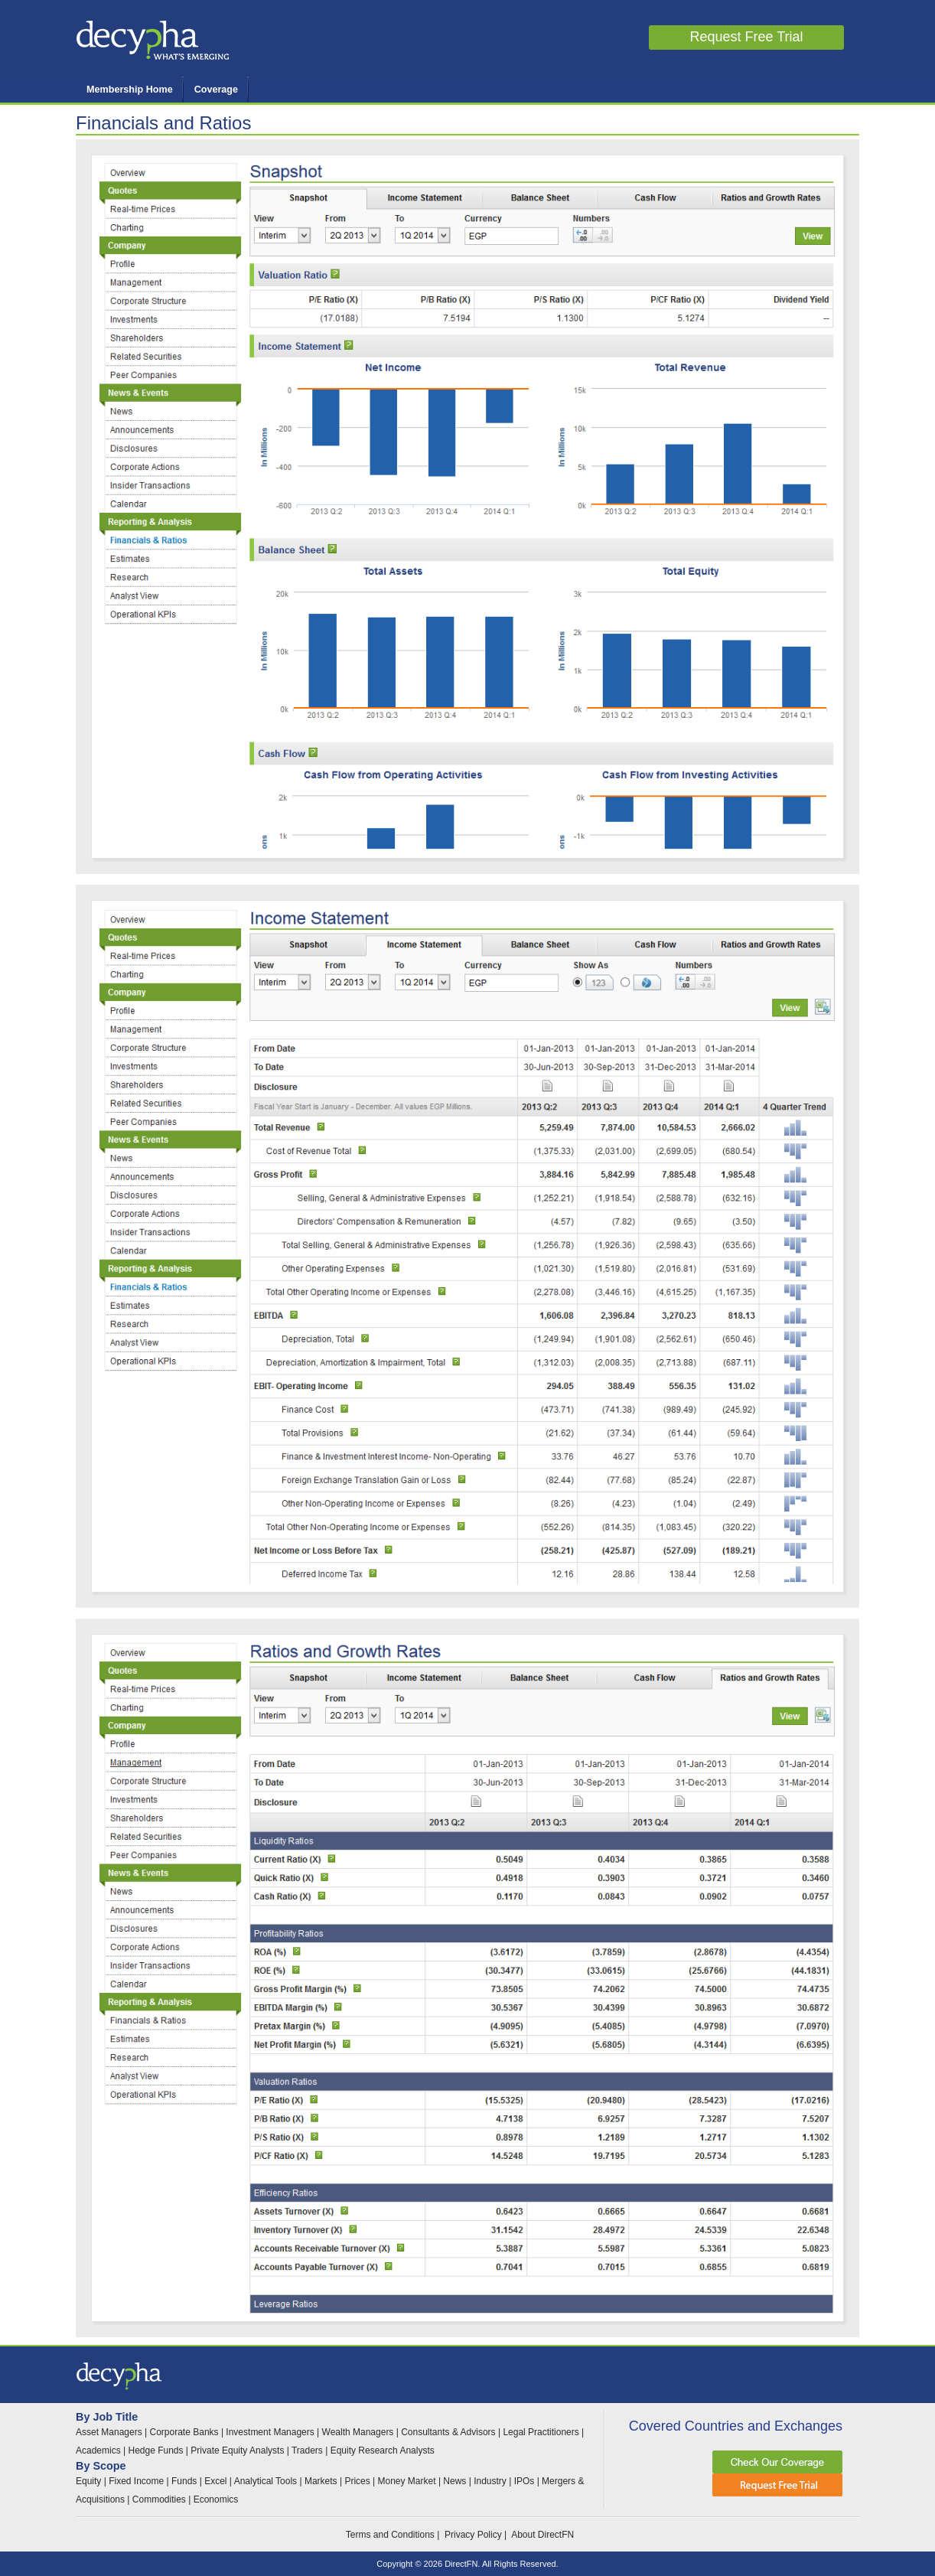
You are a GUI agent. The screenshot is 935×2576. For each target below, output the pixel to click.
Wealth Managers (358, 2432)
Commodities (159, 2499)
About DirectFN (542, 2534)
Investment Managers (270, 2432)
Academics (98, 2450)
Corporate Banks (184, 2432)
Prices (358, 2481)
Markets (322, 2481)
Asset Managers (109, 2432)
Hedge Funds (155, 2450)
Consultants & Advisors (448, 2432)
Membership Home (129, 89)
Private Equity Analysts (237, 2450)
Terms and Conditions (390, 2534)
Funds (184, 2481)
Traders (307, 2450)
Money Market (407, 2481)
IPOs (524, 2481)
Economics (216, 2499)
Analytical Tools (267, 2481)
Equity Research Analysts (383, 2450)
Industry (490, 2481)
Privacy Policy (473, 2534)
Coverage (216, 89)
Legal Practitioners (540, 2432)
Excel (217, 2481)
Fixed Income (136, 2481)
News (454, 2481)
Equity (88, 2481)
